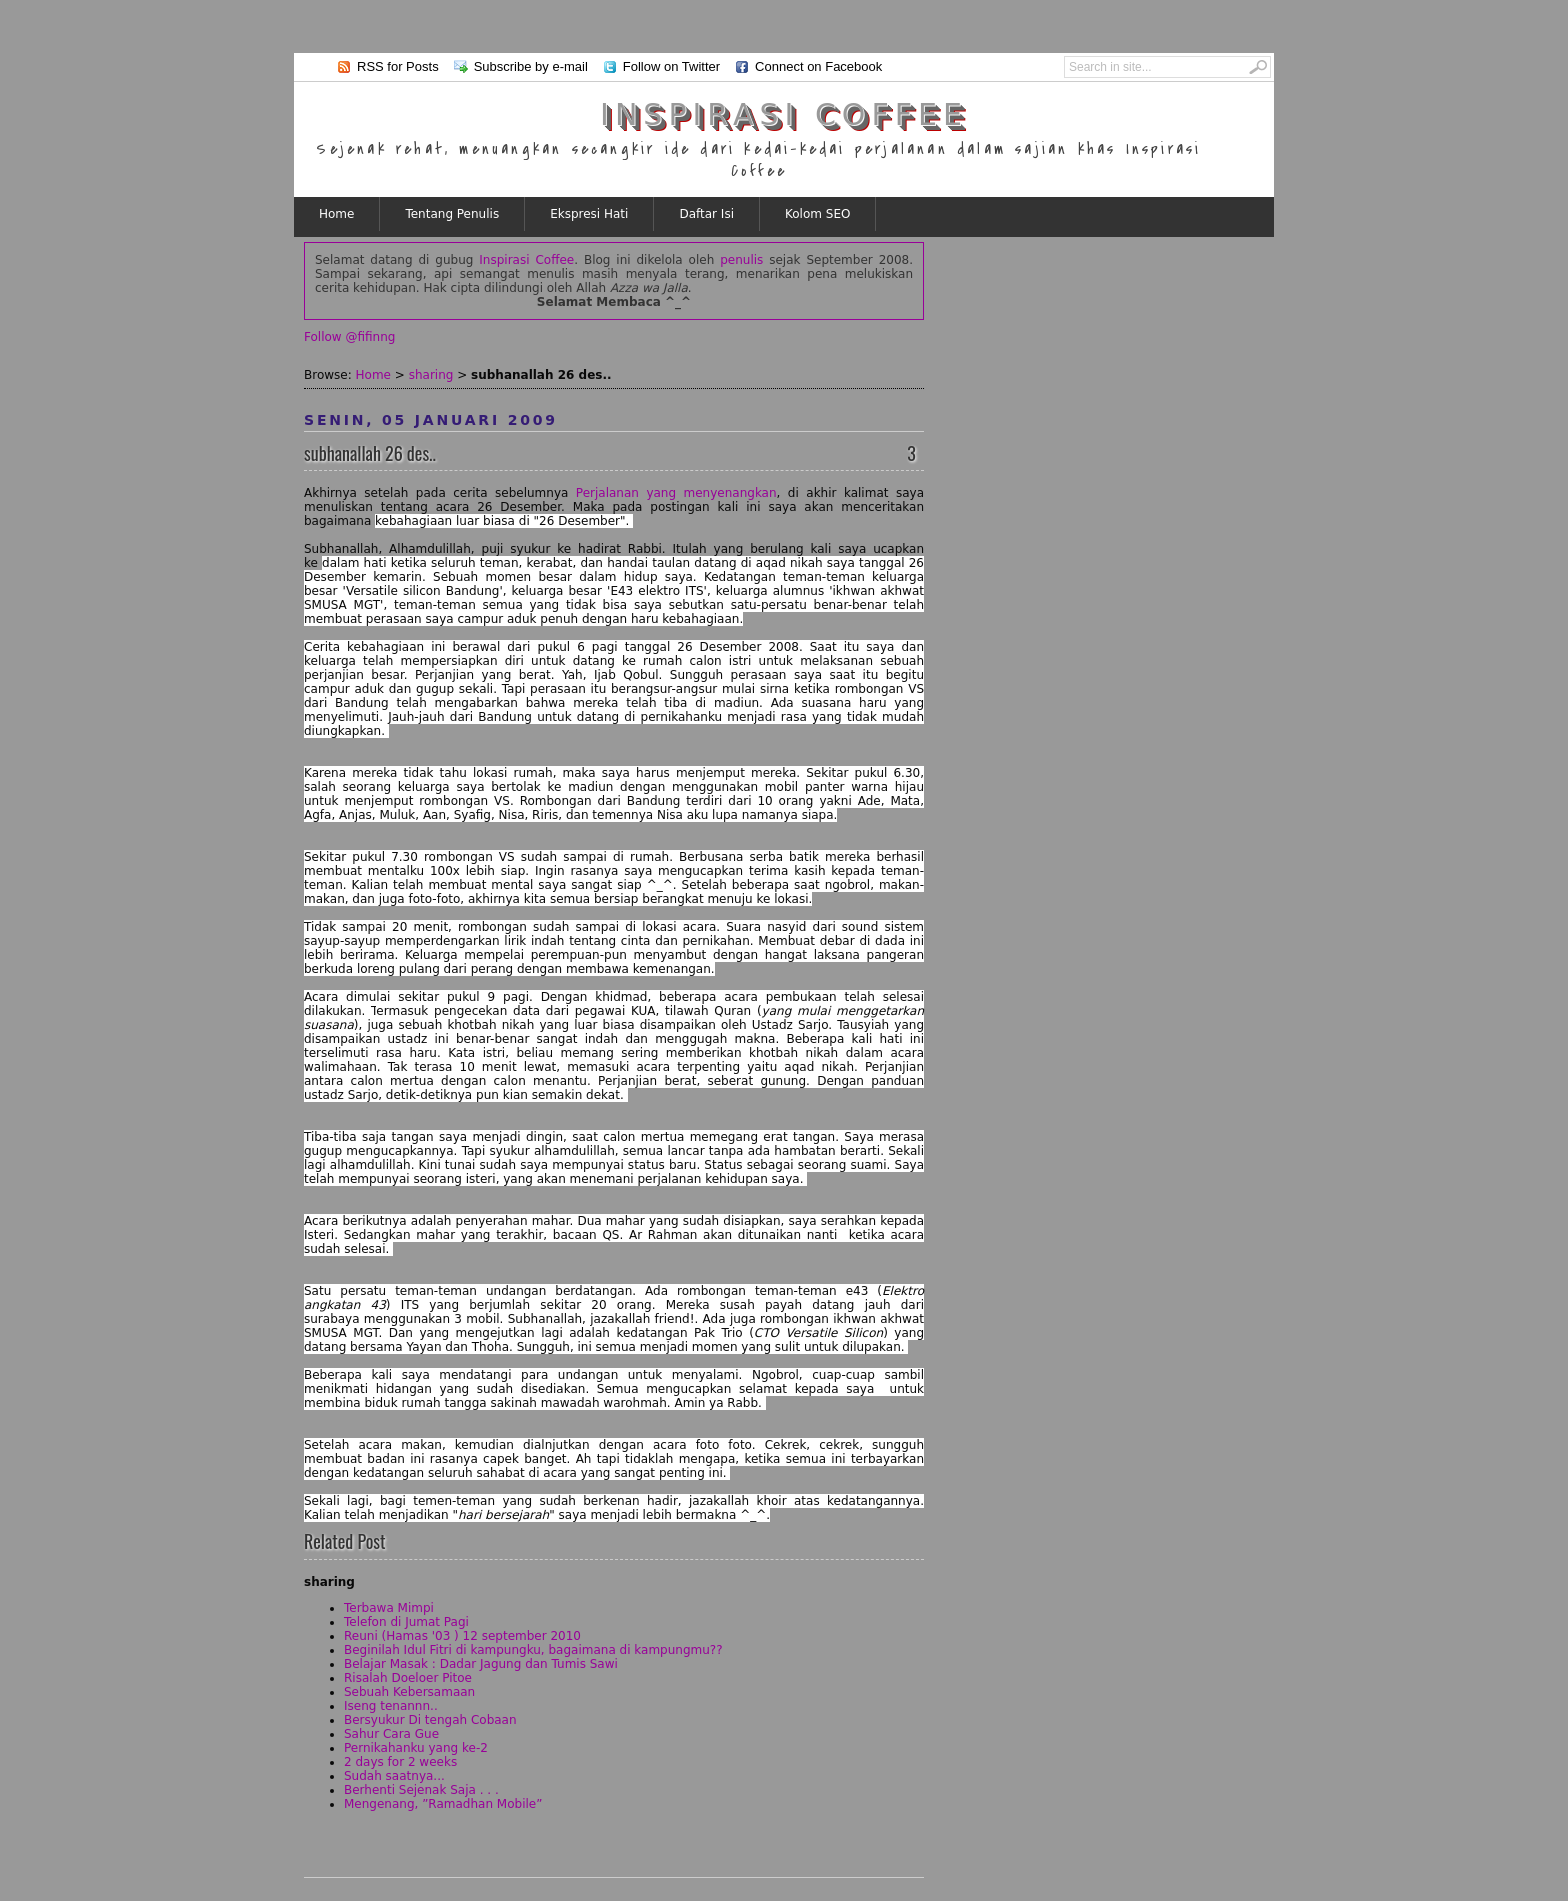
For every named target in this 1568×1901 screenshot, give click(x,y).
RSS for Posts (398, 66)
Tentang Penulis (452, 214)
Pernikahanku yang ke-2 (416, 1748)
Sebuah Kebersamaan (409, 1692)
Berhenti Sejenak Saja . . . (421, 1790)
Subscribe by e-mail (531, 66)
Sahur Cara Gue (391, 1734)
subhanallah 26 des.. (370, 453)
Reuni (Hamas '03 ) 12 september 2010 (462, 1636)
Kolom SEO (817, 214)
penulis (741, 260)
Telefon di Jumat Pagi (406, 1622)
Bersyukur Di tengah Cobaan (430, 1720)
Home (336, 214)
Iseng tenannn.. (391, 1706)
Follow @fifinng (349, 337)
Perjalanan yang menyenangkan (676, 493)
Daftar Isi (706, 214)
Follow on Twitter (671, 66)
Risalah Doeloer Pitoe (408, 1678)
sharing (431, 375)
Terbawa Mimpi (389, 1608)
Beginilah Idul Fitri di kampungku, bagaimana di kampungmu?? (533, 1650)
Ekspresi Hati (589, 214)
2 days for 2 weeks (400, 1762)
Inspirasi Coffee (784, 114)
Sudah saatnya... (394, 1776)
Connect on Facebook (818, 66)
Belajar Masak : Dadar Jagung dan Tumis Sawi (481, 1664)
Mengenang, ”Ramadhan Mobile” (443, 1804)
